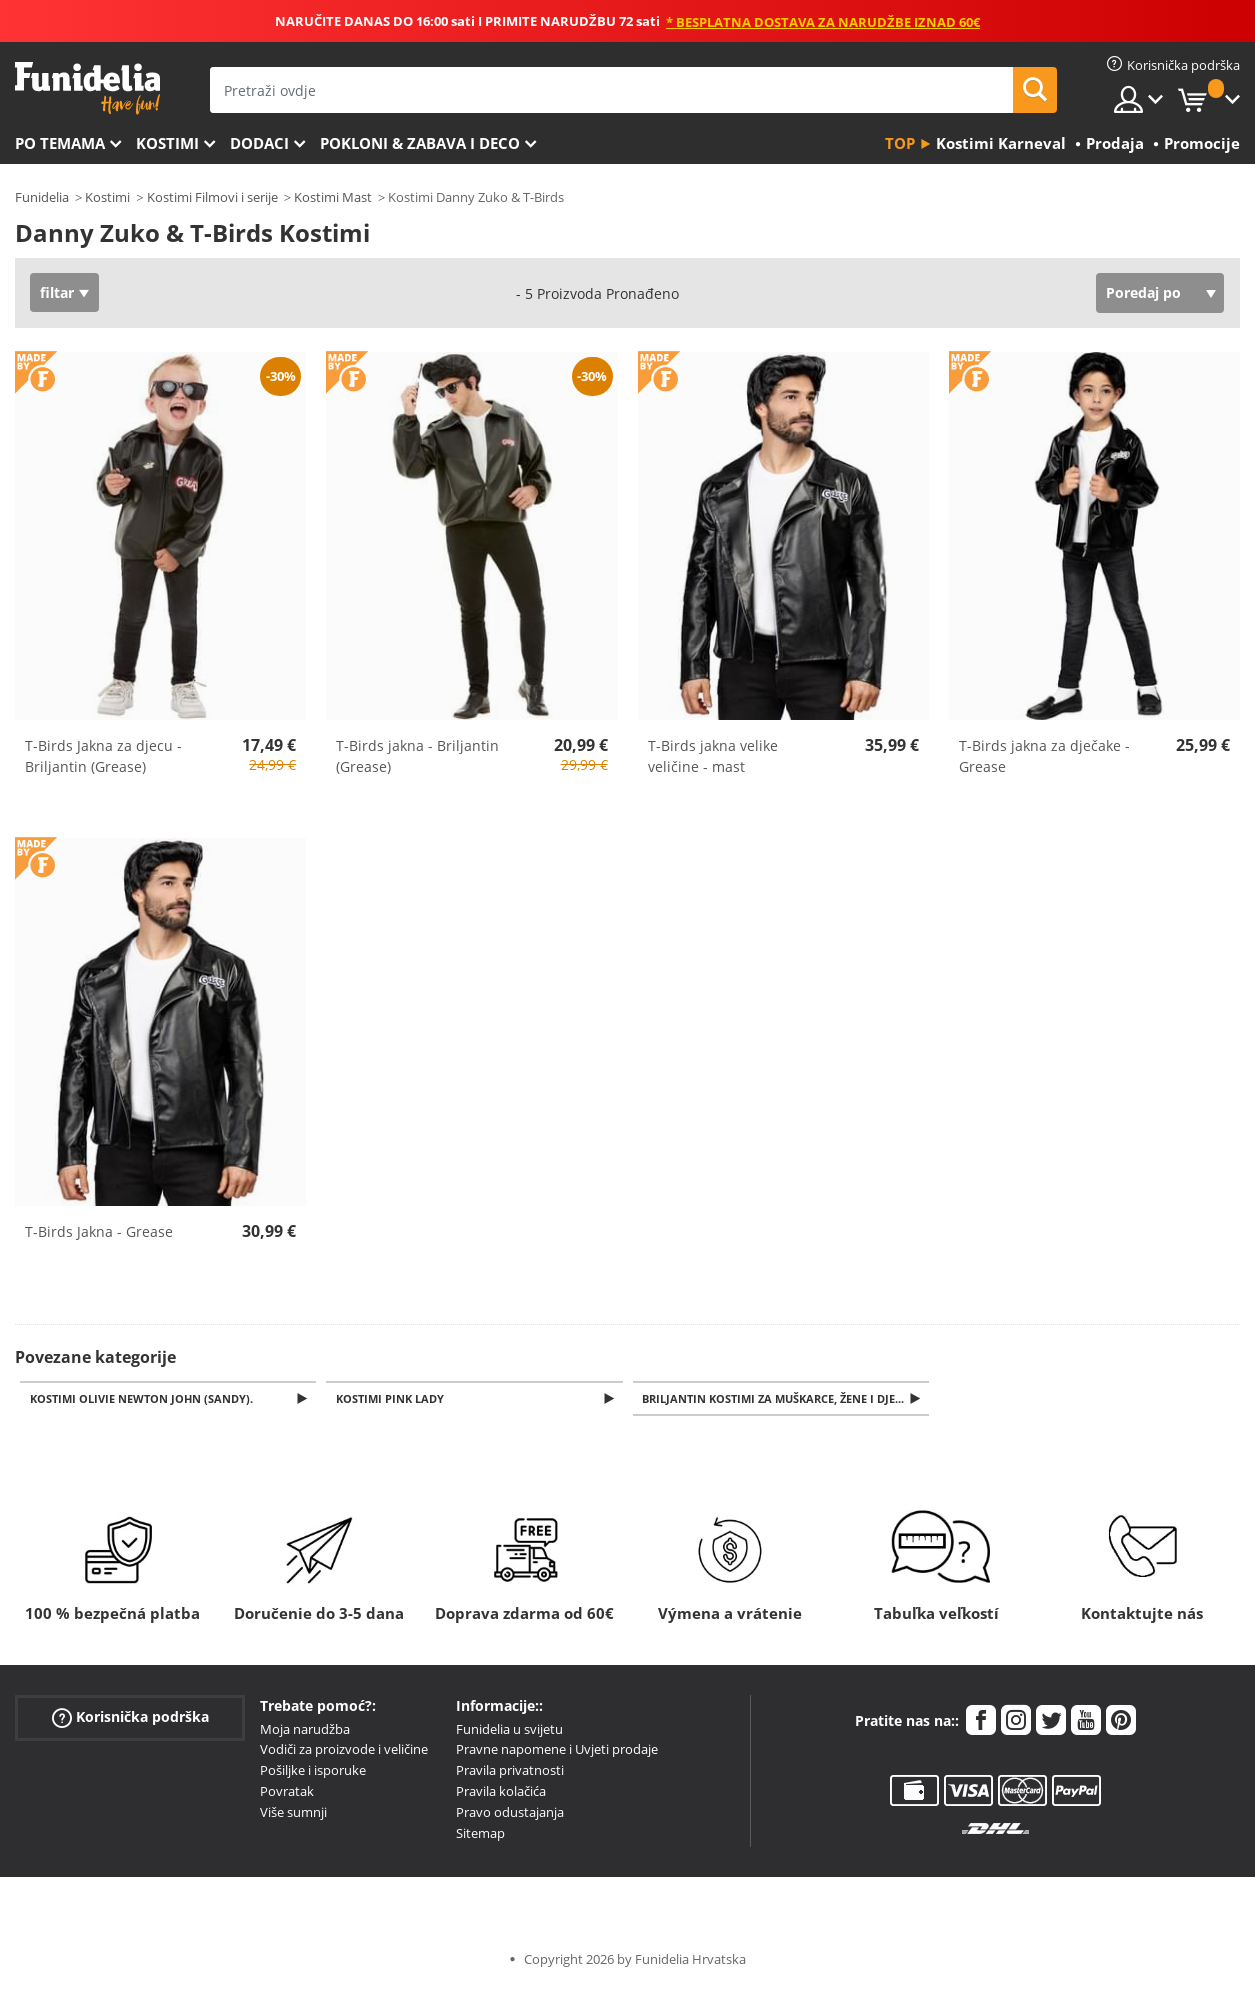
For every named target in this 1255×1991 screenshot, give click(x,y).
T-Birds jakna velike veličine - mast (713, 756)
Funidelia (42, 197)
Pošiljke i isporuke (313, 1772)
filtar (57, 292)
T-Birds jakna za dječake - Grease (1044, 756)
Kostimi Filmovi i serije (212, 197)
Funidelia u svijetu (509, 1731)
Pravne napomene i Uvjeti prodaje (557, 1751)
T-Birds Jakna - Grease (99, 1231)
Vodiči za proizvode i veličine (344, 1751)
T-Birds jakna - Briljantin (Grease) (417, 756)
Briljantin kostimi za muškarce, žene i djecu (780, 1399)
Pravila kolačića (501, 1793)
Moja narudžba (305, 1731)
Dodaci (259, 143)
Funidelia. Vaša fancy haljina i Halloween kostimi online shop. (87, 88)
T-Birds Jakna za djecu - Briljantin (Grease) (103, 756)
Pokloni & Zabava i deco (420, 143)
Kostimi (167, 143)
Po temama (60, 143)
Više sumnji (293, 1814)
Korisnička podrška (130, 1718)
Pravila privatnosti (510, 1772)
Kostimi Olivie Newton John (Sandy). (144, 1399)
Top (900, 143)
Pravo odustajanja (510, 1814)
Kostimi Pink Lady (393, 1399)
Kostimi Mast (333, 197)
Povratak (287, 1793)
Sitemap (480, 1835)
